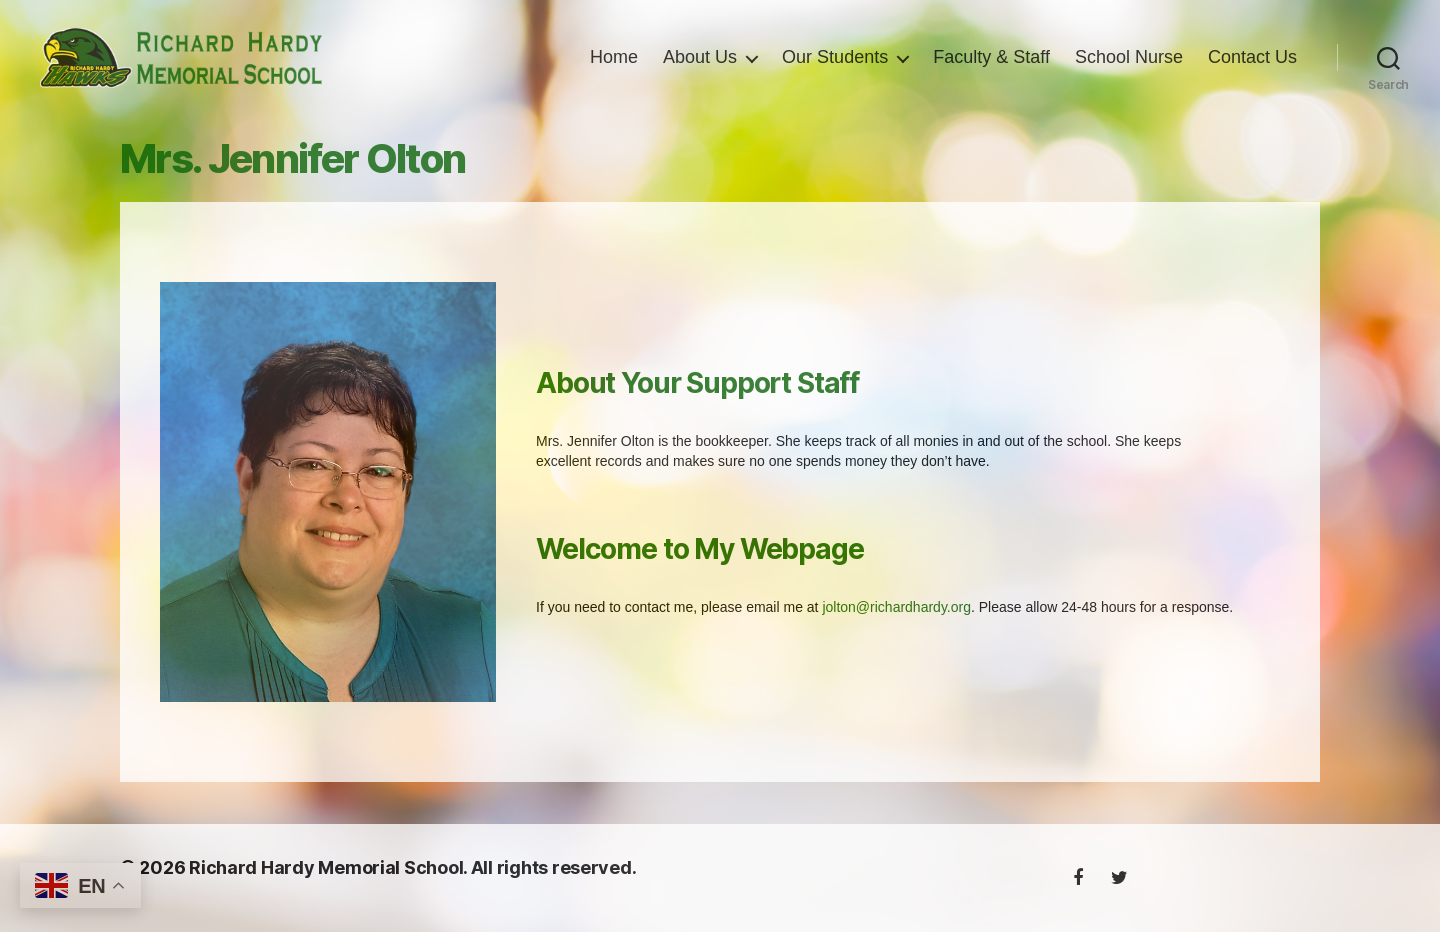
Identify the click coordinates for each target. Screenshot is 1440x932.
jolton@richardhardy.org (896, 629)
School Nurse (1129, 68)
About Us (700, 68)
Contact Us (1252, 68)
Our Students (835, 68)
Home (614, 68)
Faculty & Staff (991, 68)
